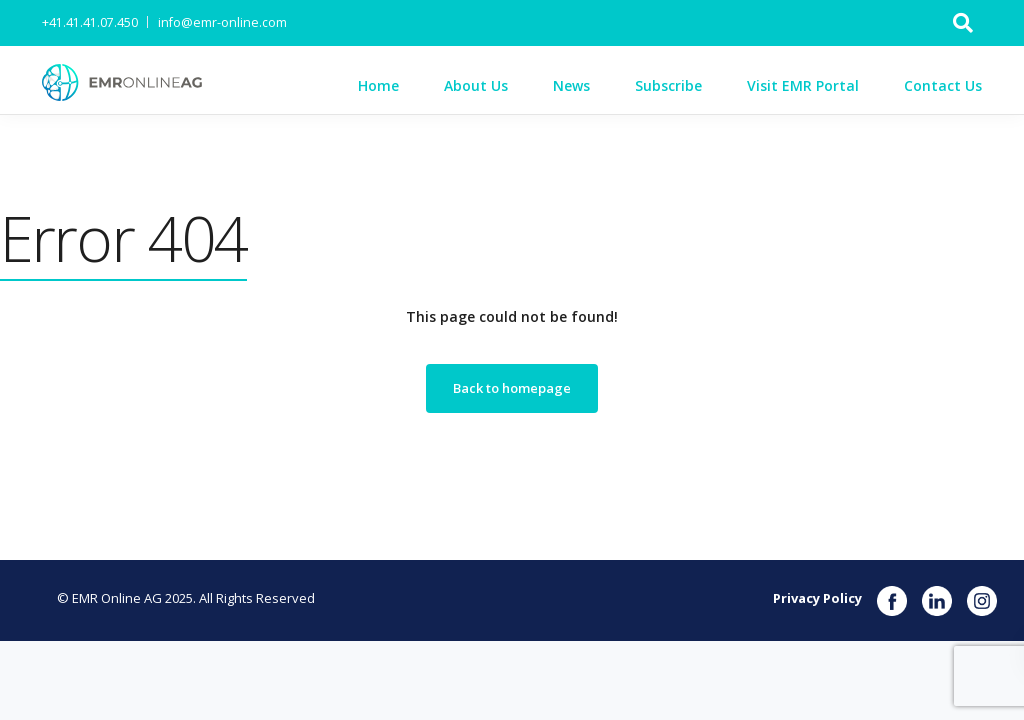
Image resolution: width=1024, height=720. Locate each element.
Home (378, 85)
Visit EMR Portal (803, 85)
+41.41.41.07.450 (90, 22)
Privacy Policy (817, 598)
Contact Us (943, 85)
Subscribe (668, 85)
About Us (476, 85)
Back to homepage (512, 388)
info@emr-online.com (222, 22)
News (571, 85)
